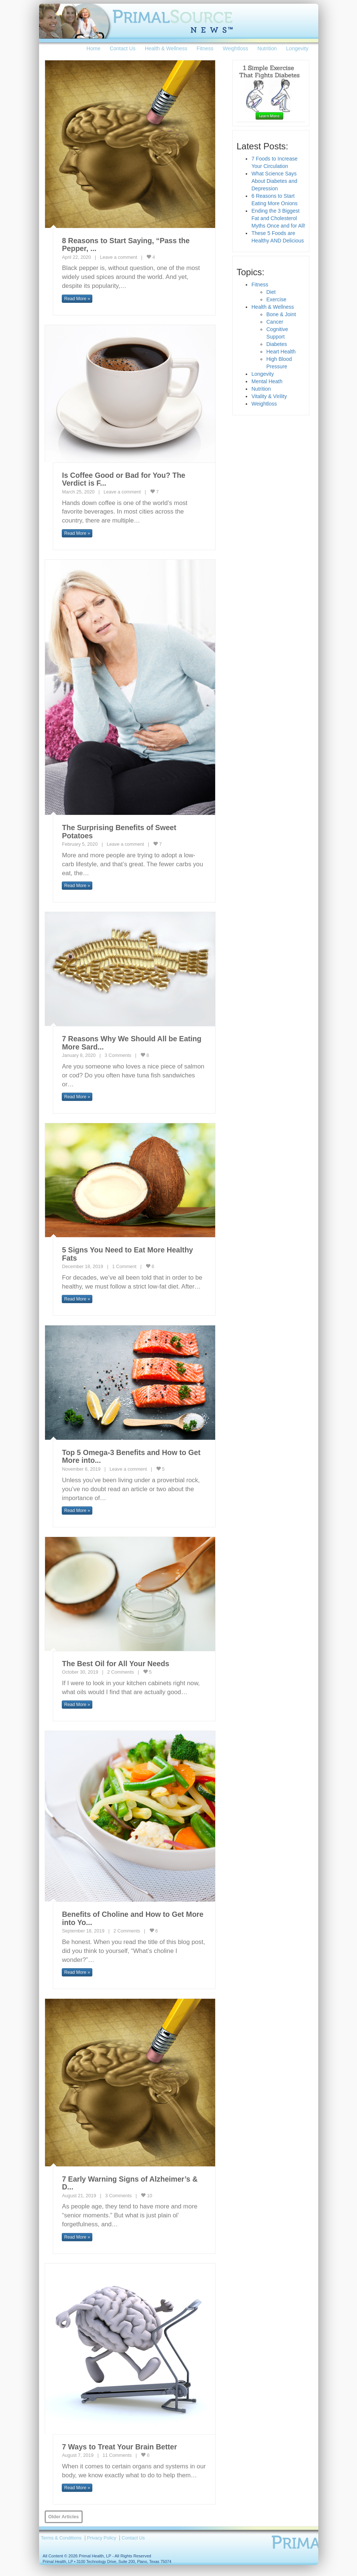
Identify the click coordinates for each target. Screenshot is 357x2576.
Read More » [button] (77, 298)
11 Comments (116, 2455)
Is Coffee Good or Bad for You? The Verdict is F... (123, 479)
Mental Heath (266, 381)
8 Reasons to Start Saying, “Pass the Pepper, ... (125, 244)
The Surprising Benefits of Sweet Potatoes (119, 831)
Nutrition (267, 48)
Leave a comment (118, 257)
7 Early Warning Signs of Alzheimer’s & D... (129, 2183)
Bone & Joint (281, 314)
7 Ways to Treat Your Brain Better (119, 2447)
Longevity (297, 48)
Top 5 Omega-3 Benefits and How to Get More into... (131, 1456)
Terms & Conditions (61, 2538)
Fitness (205, 48)
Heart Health (281, 352)
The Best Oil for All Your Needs (115, 1663)
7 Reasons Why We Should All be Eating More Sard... (131, 1043)
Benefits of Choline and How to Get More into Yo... (132, 1918)
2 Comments (120, 1672)
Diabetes (276, 344)
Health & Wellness (166, 48)
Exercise (276, 299)
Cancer (274, 322)
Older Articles (63, 2516)
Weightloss (235, 48)
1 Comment (124, 1266)
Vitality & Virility (269, 396)
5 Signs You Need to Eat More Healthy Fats (127, 1254)
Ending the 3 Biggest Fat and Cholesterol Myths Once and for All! (278, 218)
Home (93, 48)
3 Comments (118, 1055)
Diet (270, 292)
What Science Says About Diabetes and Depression (274, 181)
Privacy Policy (101, 2538)
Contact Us (123, 48)
